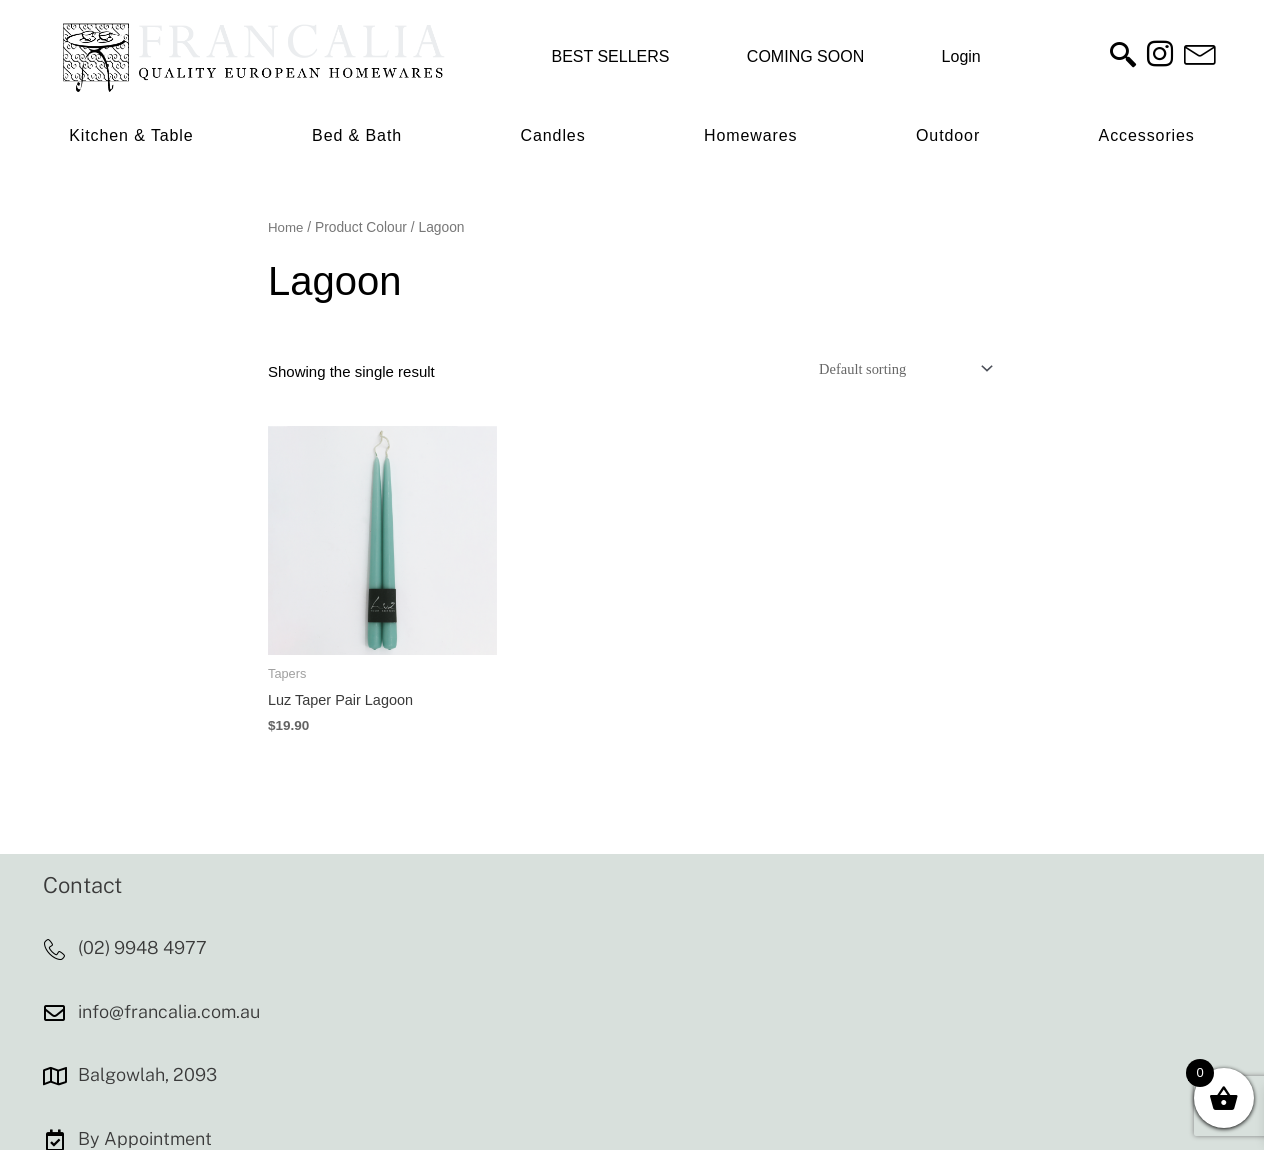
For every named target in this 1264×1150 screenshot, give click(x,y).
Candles (553, 135)
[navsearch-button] (1123, 57)
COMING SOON (805, 56)
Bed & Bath (357, 135)
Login (961, 56)
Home (286, 227)
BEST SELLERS (610, 56)
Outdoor (948, 135)
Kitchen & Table (131, 135)
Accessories (1147, 135)
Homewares (750, 135)
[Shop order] (898, 369)
